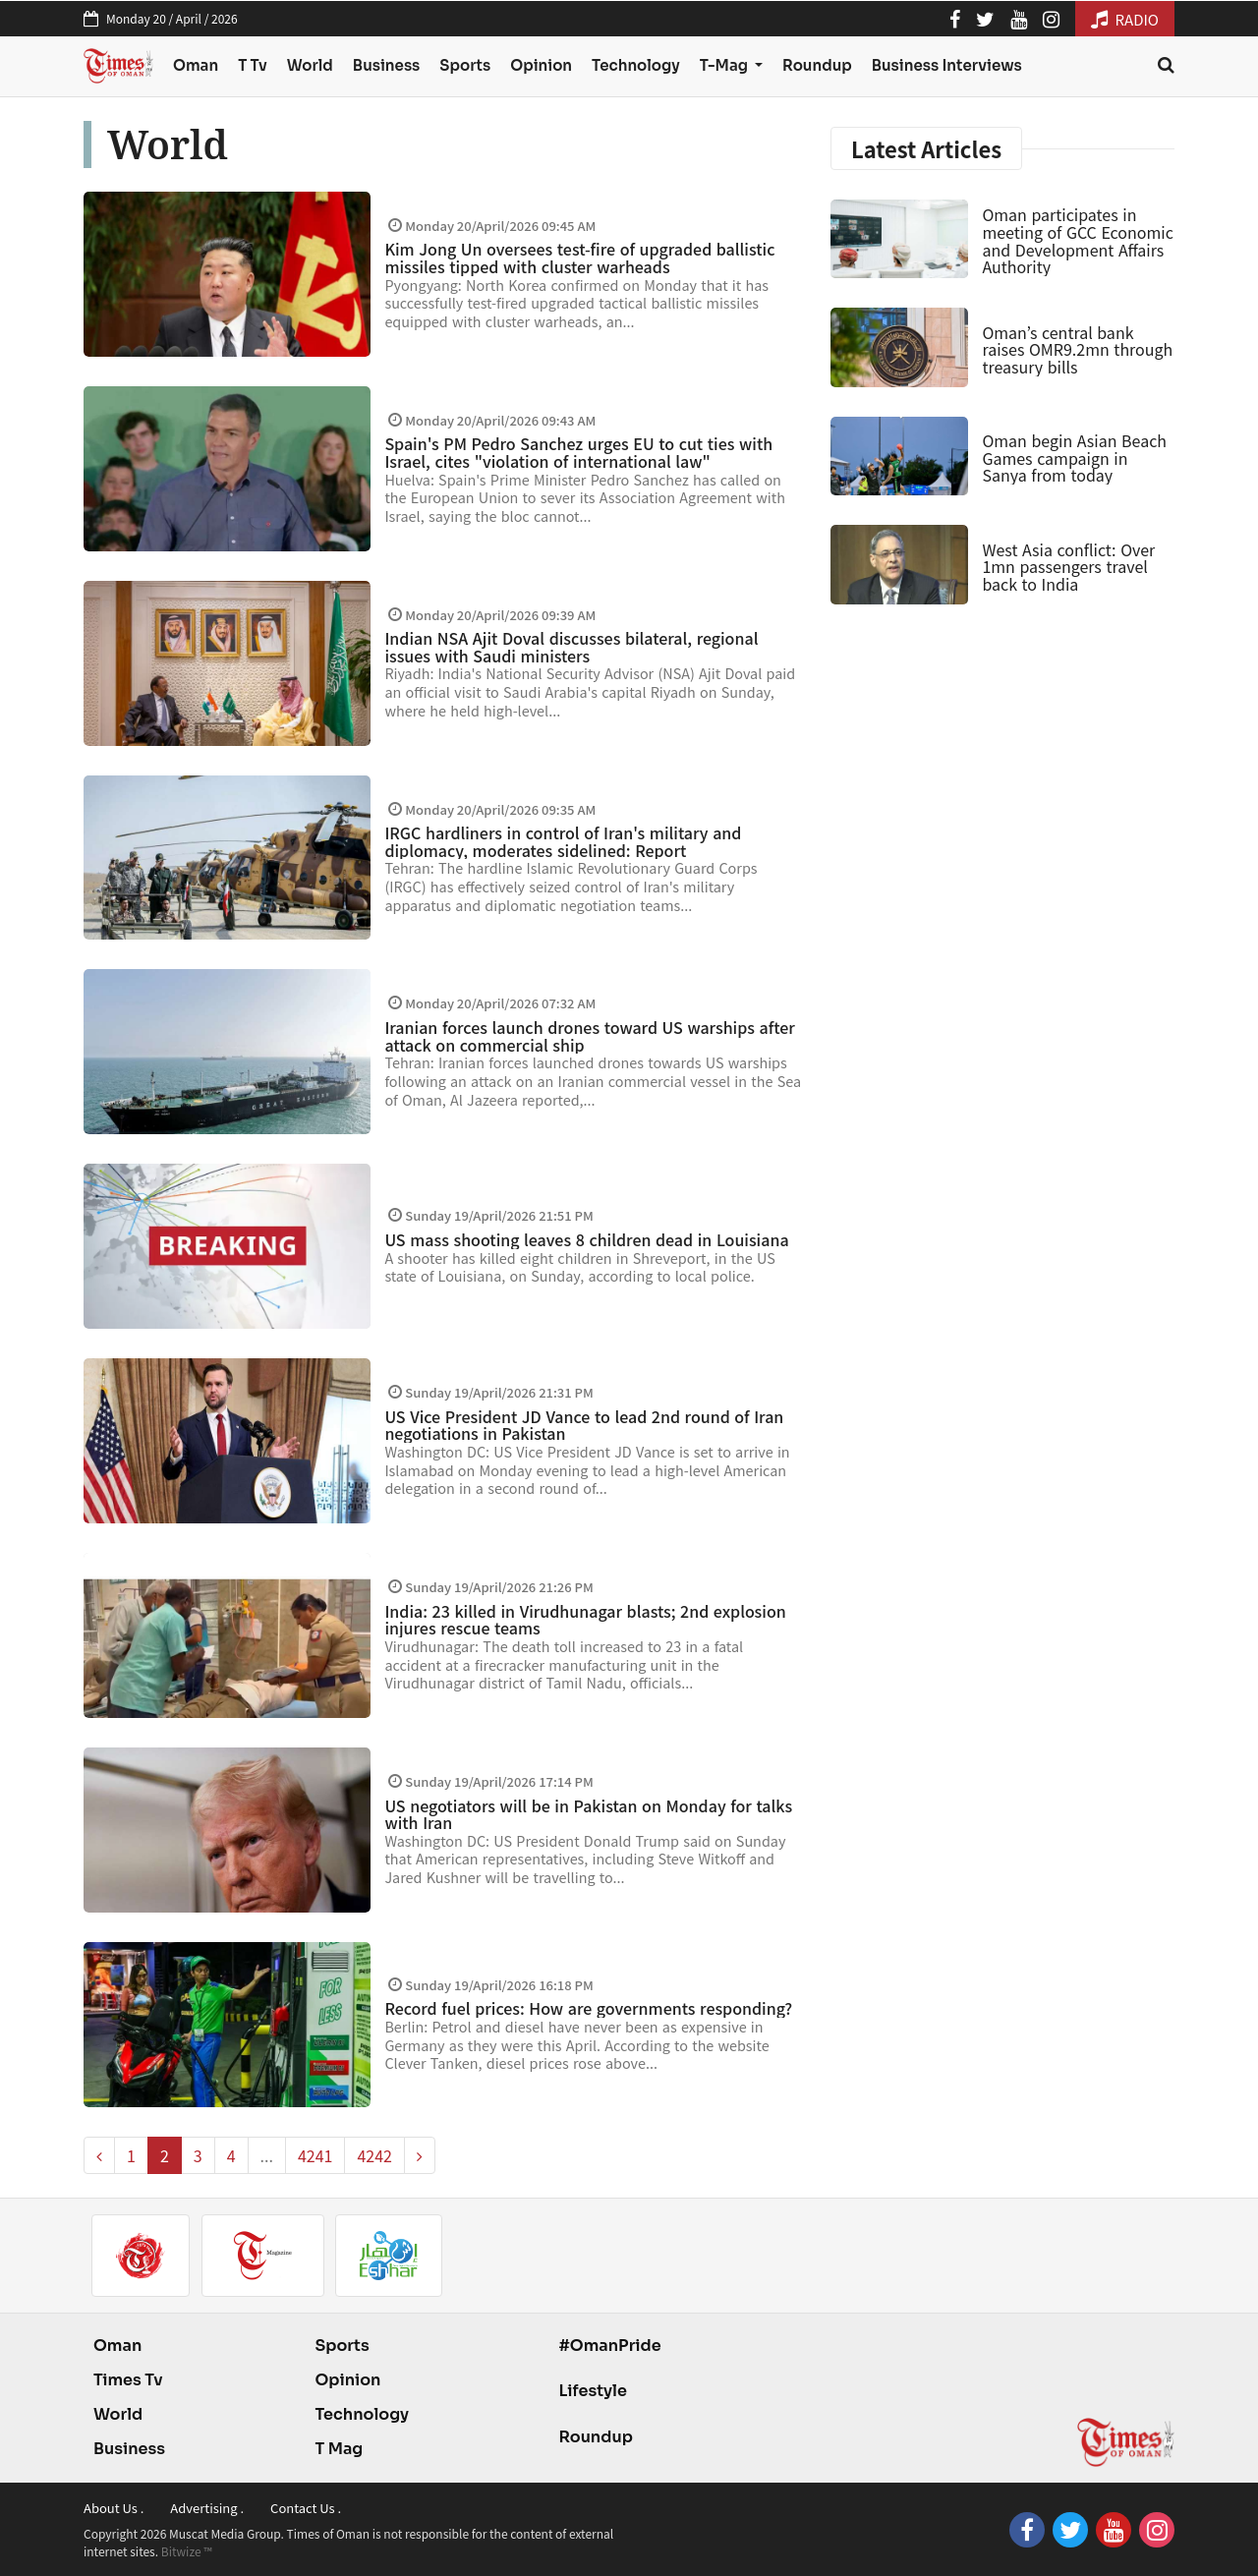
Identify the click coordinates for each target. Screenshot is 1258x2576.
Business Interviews (947, 65)
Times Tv (128, 2380)
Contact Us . (305, 2507)
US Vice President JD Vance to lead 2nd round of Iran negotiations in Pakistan (583, 1425)
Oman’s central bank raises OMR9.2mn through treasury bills (1077, 349)
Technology (636, 65)
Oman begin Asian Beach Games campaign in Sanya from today (1074, 458)
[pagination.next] (419, 2155)
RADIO (1125, 19)
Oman (195, 65)
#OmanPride (609, 2345)
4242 (374, 2155)
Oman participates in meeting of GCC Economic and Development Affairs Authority (1077, 240)
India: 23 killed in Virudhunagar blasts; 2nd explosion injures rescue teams (584, 1619)
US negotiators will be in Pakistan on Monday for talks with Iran (588, 1814)
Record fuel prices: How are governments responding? (588, 2008)
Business (387, 65)
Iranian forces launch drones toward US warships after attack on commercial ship (589, 1036)
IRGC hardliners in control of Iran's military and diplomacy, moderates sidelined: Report (562, 841)
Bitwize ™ (186, 2551)
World (310, 65)
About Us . (113, 2507)
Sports (464, 65)
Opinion (541, 65)
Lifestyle (592, 2390)
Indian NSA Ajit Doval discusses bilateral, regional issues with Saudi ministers (571, 646)
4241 (315, 2155)
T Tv (252, 65)
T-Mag (725, 65)
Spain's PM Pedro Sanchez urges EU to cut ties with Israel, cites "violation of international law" (578, 452)
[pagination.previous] (99, 2155)
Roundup (817, 65)
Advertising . (207, 2507)
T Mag (338, 2448)
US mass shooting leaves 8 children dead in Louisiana (586, 1239)
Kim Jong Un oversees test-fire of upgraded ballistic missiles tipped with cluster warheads (579, 257)
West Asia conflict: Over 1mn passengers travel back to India (1068, 567)
